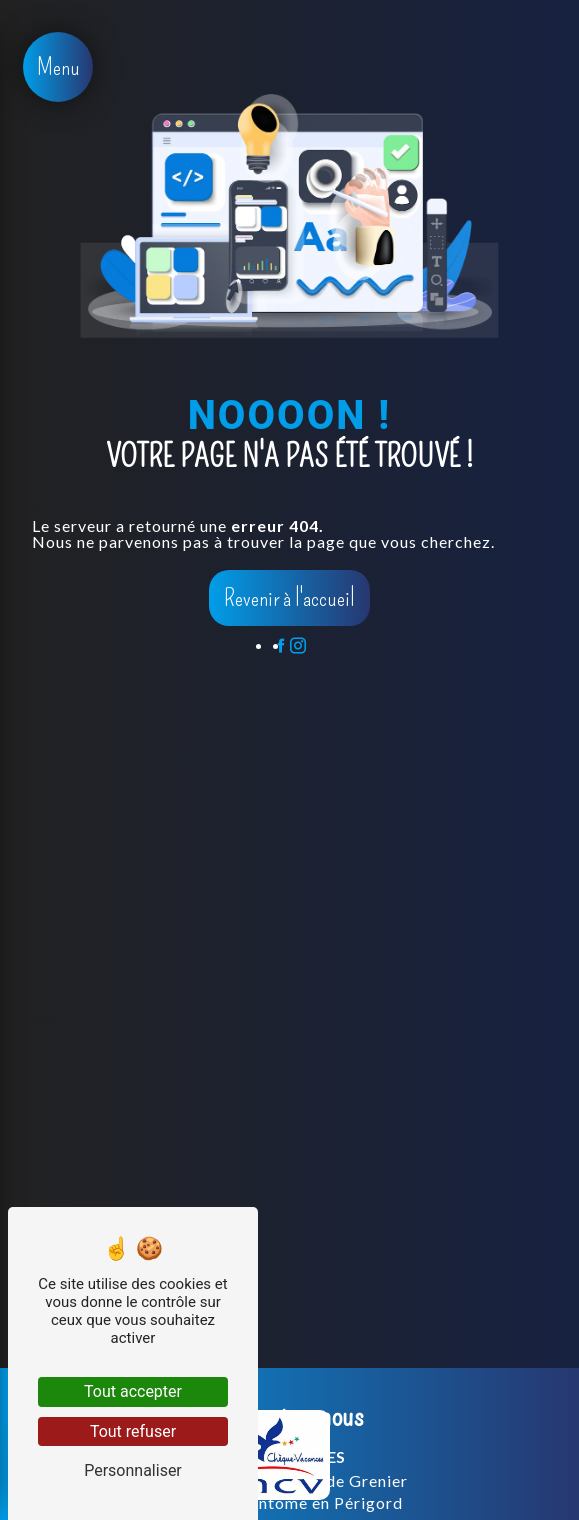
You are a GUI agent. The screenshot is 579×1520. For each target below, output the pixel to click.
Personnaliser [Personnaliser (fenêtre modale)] (133, 1470)
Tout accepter (133, 1391)
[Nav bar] (58, 67)
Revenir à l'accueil (289, 598)
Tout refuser (133, 1431)
